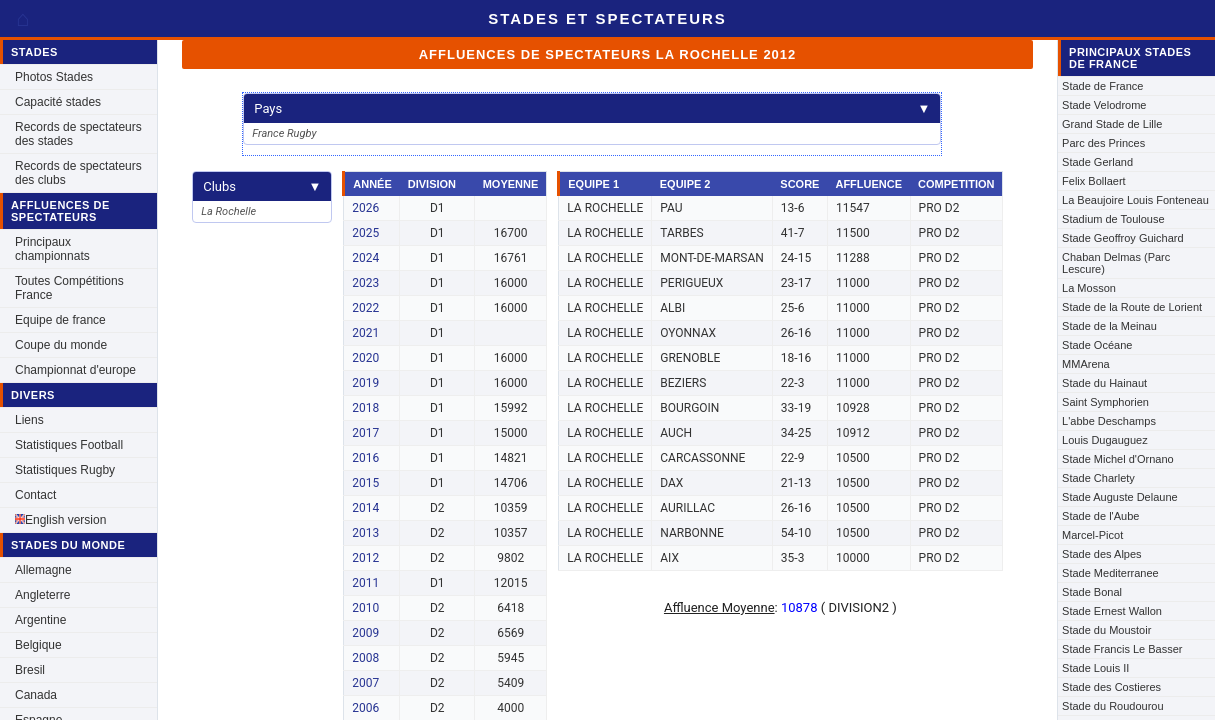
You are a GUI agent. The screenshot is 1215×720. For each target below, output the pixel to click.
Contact (35, 495)
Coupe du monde (61, 345)
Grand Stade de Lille (1112, 124)
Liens (29, 420)
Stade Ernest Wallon (1112, 611)
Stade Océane (1097, 345)
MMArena (1086, 364)
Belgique (38, 645)
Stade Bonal (1092, 592)
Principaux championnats (52, 249)
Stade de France (1102, 86)
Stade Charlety (1098, 478)
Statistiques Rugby (65, 470)
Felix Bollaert (1094, 181)
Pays (592, 108)
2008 (365, 658)
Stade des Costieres (1111, 687)
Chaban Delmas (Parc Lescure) (1116, 263)
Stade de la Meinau (1109, 326)
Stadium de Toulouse (1113, 219)
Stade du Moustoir (1106, 630)
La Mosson (1089, 288)
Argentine (40, 620)
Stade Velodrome (1104, 105)
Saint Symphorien (1105, 402)
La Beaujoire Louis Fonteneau (1135, 200)
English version (60, 520)
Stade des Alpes (1102, 554)
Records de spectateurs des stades (78, 134)
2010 (365, 608)
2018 (365, 408)
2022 (365, 308)
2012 (365, 558)
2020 (365, 358)
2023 (365, 283)
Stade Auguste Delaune (1120, 497)
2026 (365, 208)
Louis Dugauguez (1105, 440)
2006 (365, 708)
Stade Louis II (1095, 668)
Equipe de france (60, 320)
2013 (365, 533)
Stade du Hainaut (1104, 383)
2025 (365, 233)
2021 (365, 333)
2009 (365, 633)
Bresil (30, 670)
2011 (365, 583)
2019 (365, 383)
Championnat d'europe (75, 370)
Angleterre (42, 595)
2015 (365, 483)
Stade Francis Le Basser (1122, 649)
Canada (36, 695)
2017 (365, 433)
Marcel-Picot (1092, 535)
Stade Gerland (1097, 162)
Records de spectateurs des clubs (78, 173)
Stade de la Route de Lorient (1132, 307)
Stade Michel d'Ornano (1118, 459)
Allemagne (43, 570)
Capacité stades (58, 102)
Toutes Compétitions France (69, 288)
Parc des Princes (1103, 143)
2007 (365, 683)
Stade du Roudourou (1113, 706)
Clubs (262, 186)
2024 (365, 258)
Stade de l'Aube (1100, 516)
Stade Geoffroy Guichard (1122, 238)
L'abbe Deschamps (1109, 421)
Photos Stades (54, 77)
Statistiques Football (69, 445)
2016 (365, 458)
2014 (365, 508)
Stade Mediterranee (1110, 573)
